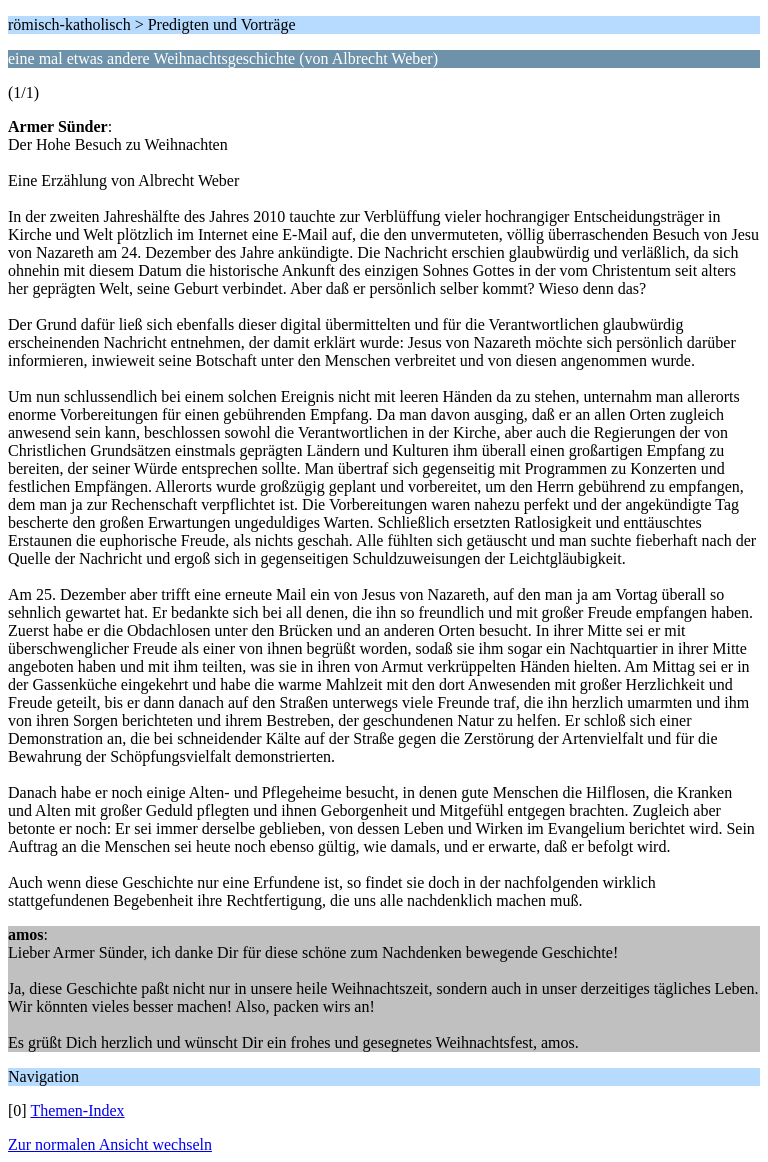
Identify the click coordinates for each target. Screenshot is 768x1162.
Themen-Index (77, 1110)
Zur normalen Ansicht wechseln (110, 1144)
